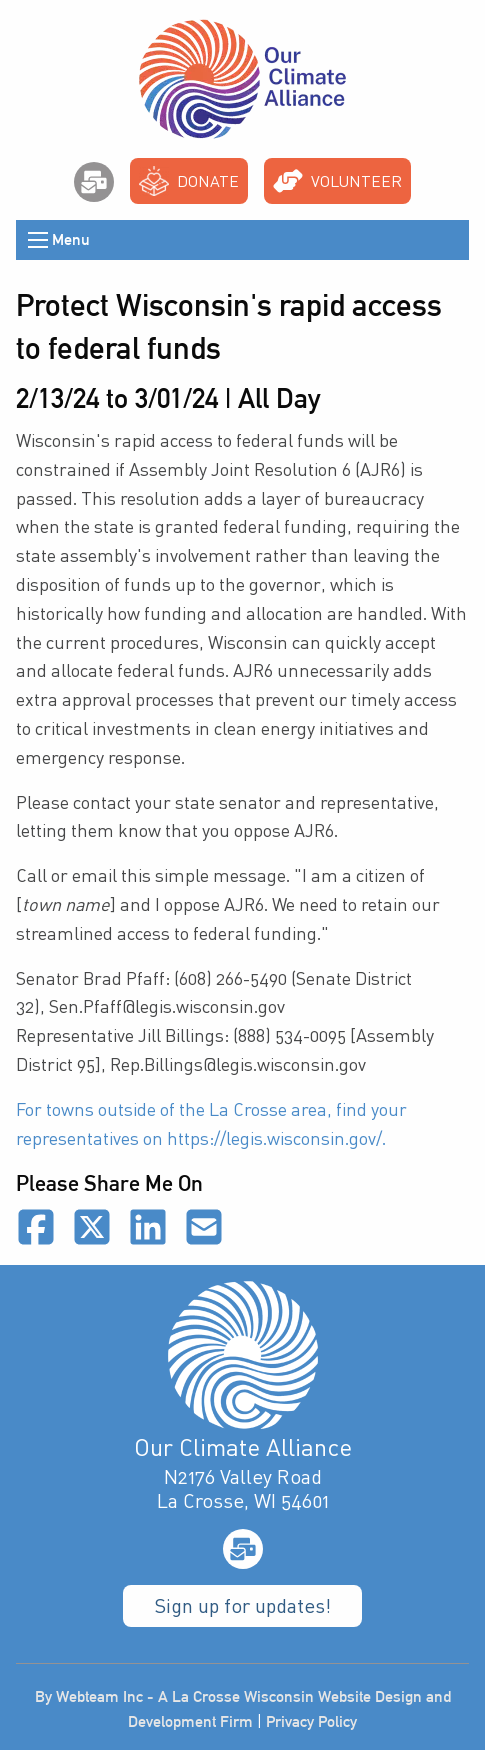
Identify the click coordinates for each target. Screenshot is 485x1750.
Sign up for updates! (242, 1605)
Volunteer (337, 181)
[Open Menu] (38, 240)
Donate (189, 181)
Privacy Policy (311, 1721)
